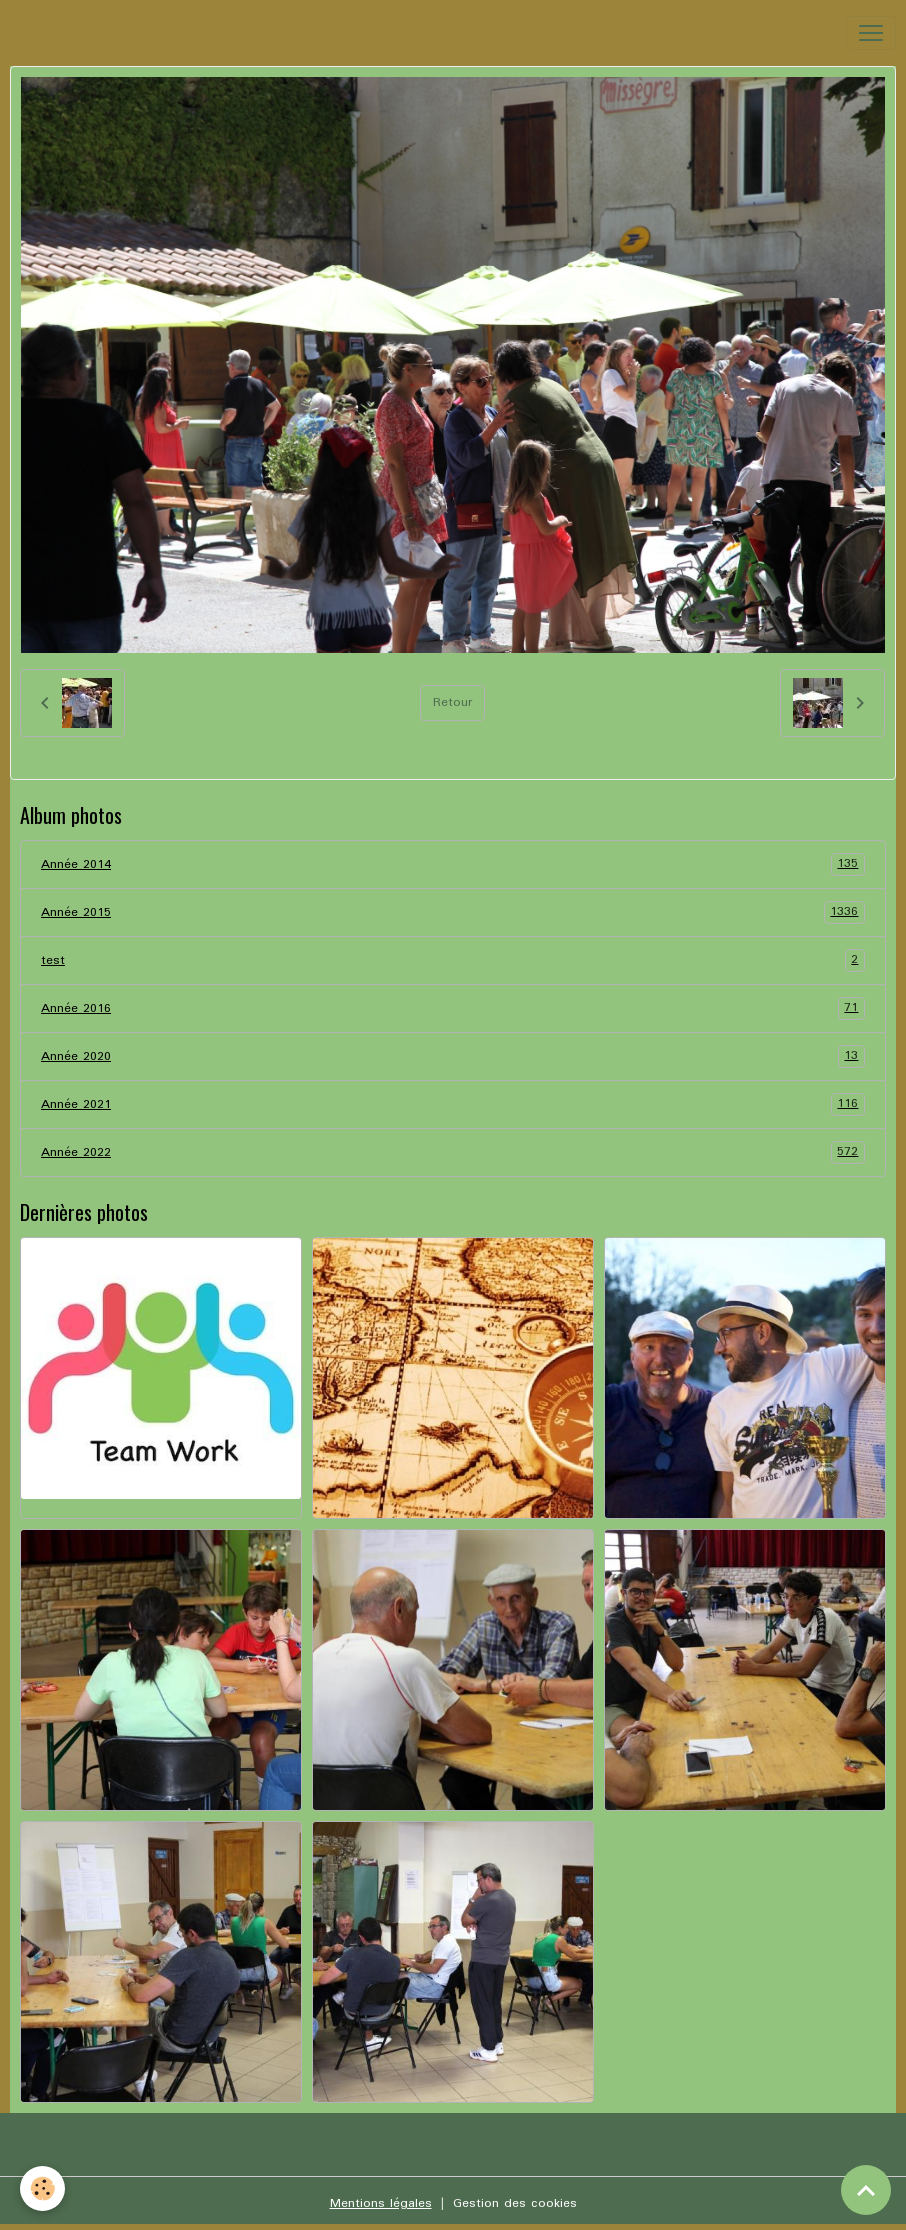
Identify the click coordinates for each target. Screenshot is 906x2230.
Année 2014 (453, 864)
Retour (452, 702)
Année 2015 (453, 912)
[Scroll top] (866, 2190)
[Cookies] (42, 2188)
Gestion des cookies (515, 2203)
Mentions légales (381, 2203)
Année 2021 (453, 1104)
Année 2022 (453, 1152)
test (453, 960)
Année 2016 (453, 1008)
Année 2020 (453, 1056)
